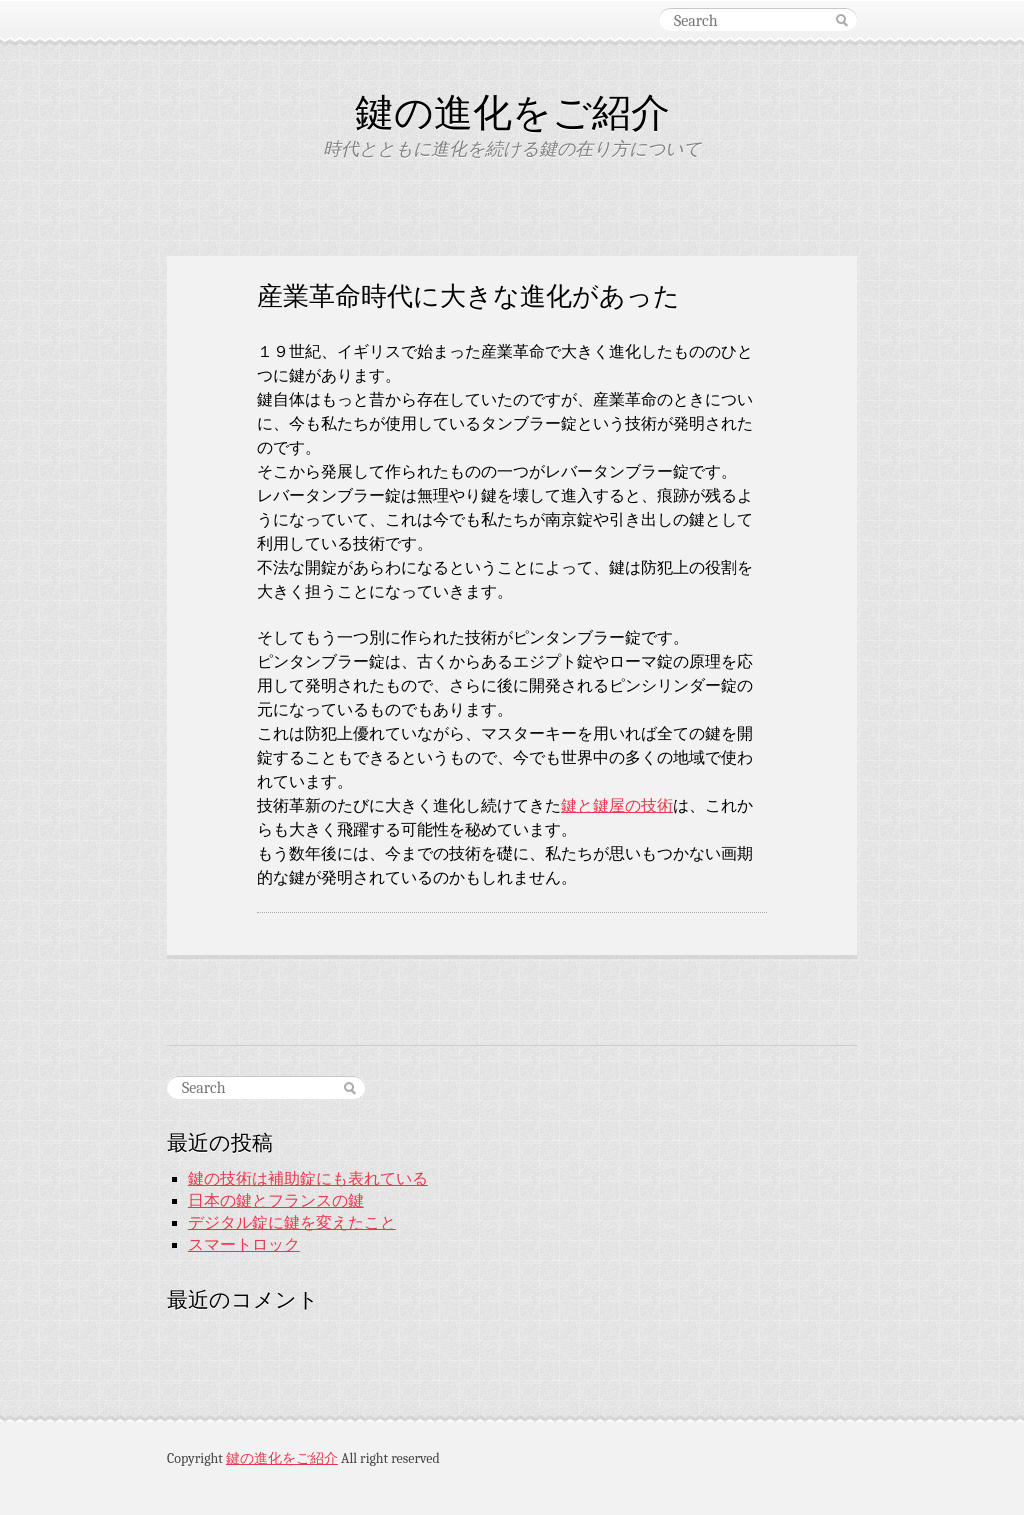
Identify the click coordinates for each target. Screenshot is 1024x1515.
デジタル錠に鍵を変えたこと (292, 1223)
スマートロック (244, 1245)
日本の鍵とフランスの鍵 (276, 1201)
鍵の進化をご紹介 (512, 112)
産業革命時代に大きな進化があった (468, 295)
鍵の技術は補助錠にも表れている (308, 1179)
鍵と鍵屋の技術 (617, 806)
